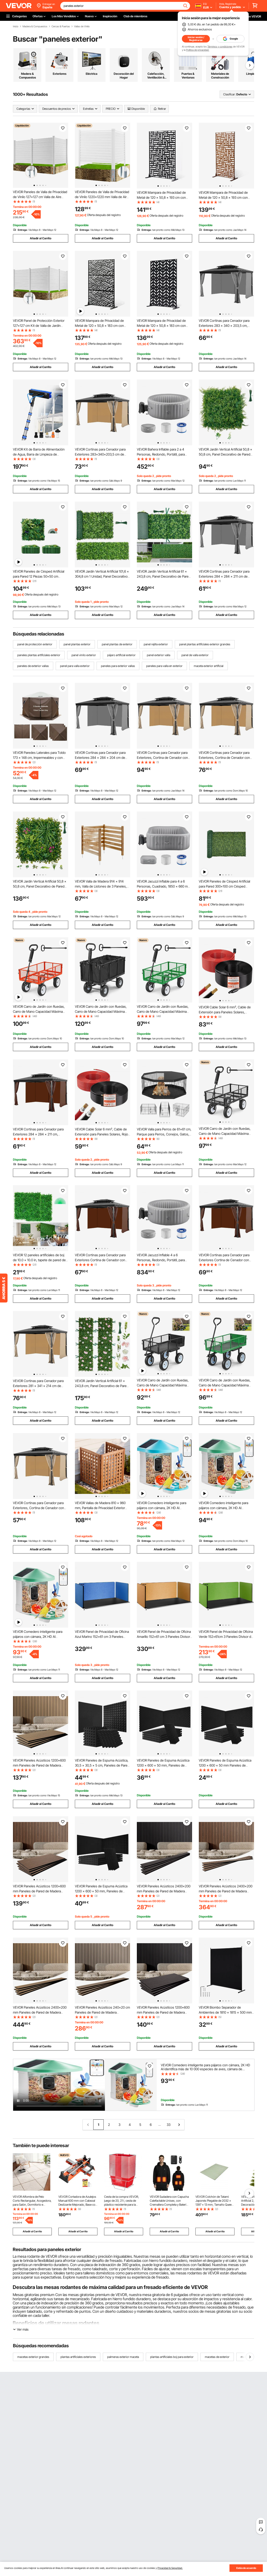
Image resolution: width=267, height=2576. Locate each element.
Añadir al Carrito (40, 238)
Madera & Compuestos (35, 26)
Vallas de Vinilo (82, 26)
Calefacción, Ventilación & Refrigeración (156, 75)
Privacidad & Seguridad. (170, 2568)
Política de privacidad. (197, 49)
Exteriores (59, 73)
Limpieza (252, 73)
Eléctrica (91, 73)
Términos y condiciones (219, 46)
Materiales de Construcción (220, 75)
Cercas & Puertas (61, 26)
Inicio (15, 26)
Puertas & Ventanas (187, 75)
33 (168, 2125)
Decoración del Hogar (124, 75)
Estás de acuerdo (246, 2568)
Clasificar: (229, 94)
